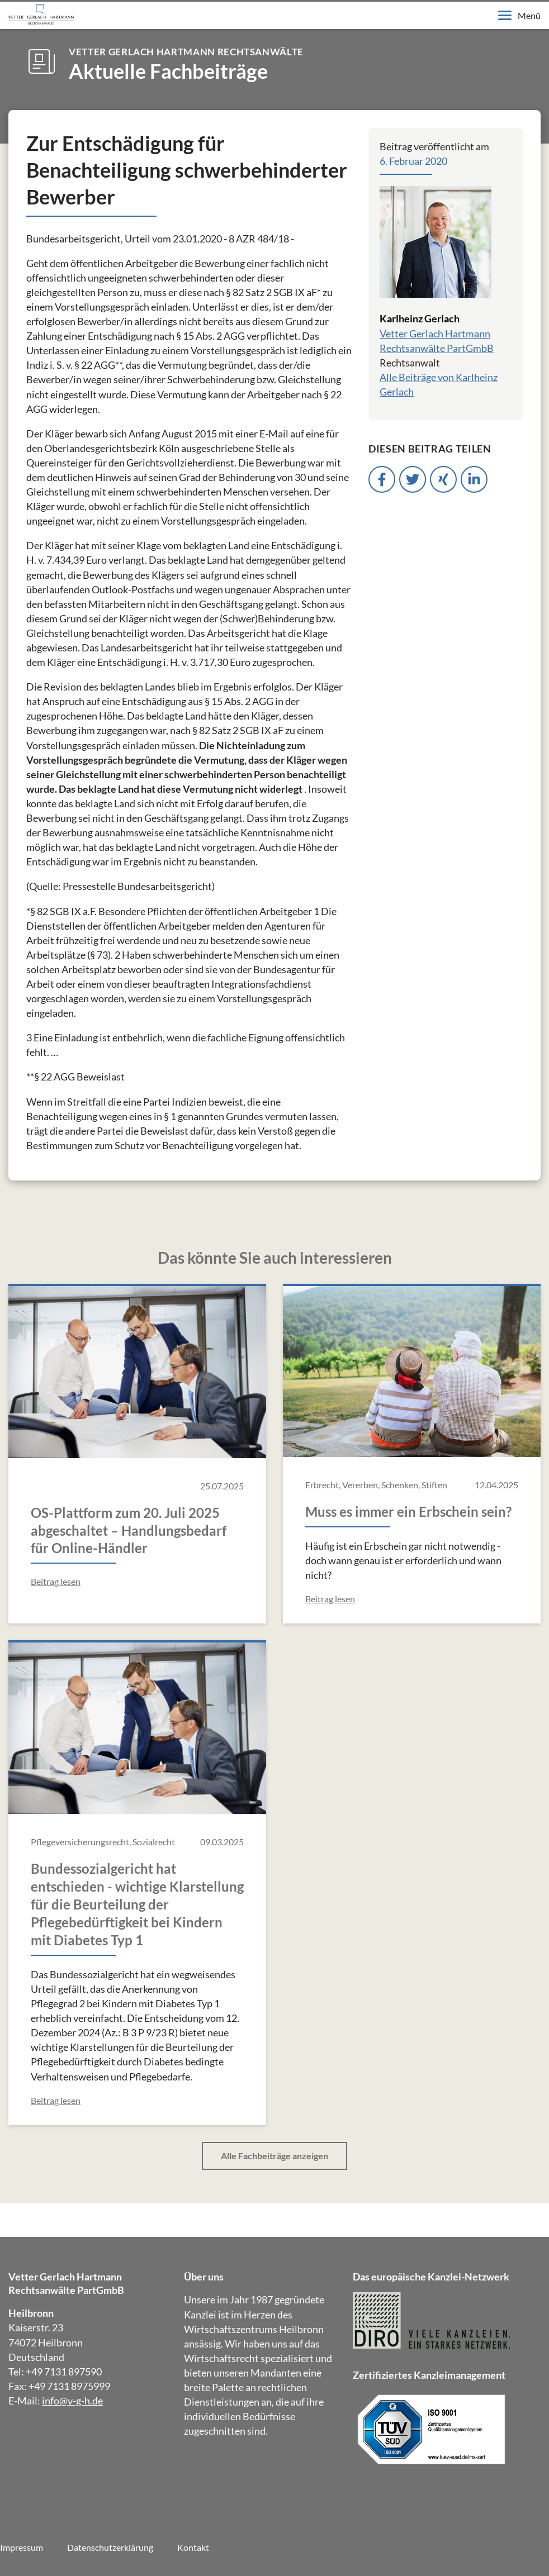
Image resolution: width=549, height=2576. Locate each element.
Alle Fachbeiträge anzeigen (274, 2155)
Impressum (21, 2547)
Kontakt (193, 2547)
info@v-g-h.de (72, 2400)
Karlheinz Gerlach (420, 318)
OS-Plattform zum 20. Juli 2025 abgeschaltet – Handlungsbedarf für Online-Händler (128, 1530)
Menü (519, 15)
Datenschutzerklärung (110, 2547)
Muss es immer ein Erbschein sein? (408, 1511)
